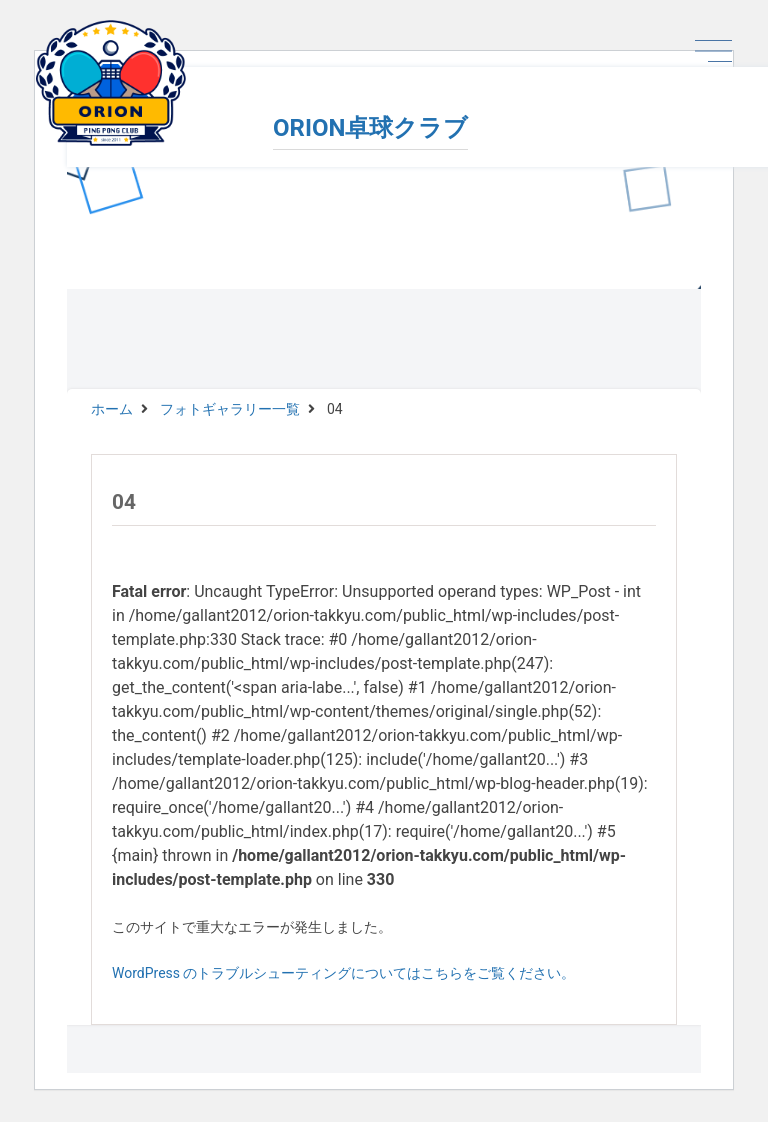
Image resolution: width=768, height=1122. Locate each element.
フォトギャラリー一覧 (230, 409)
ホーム (112, 409)
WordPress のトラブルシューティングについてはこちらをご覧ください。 (344, 973)
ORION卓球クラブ (370, 128)
